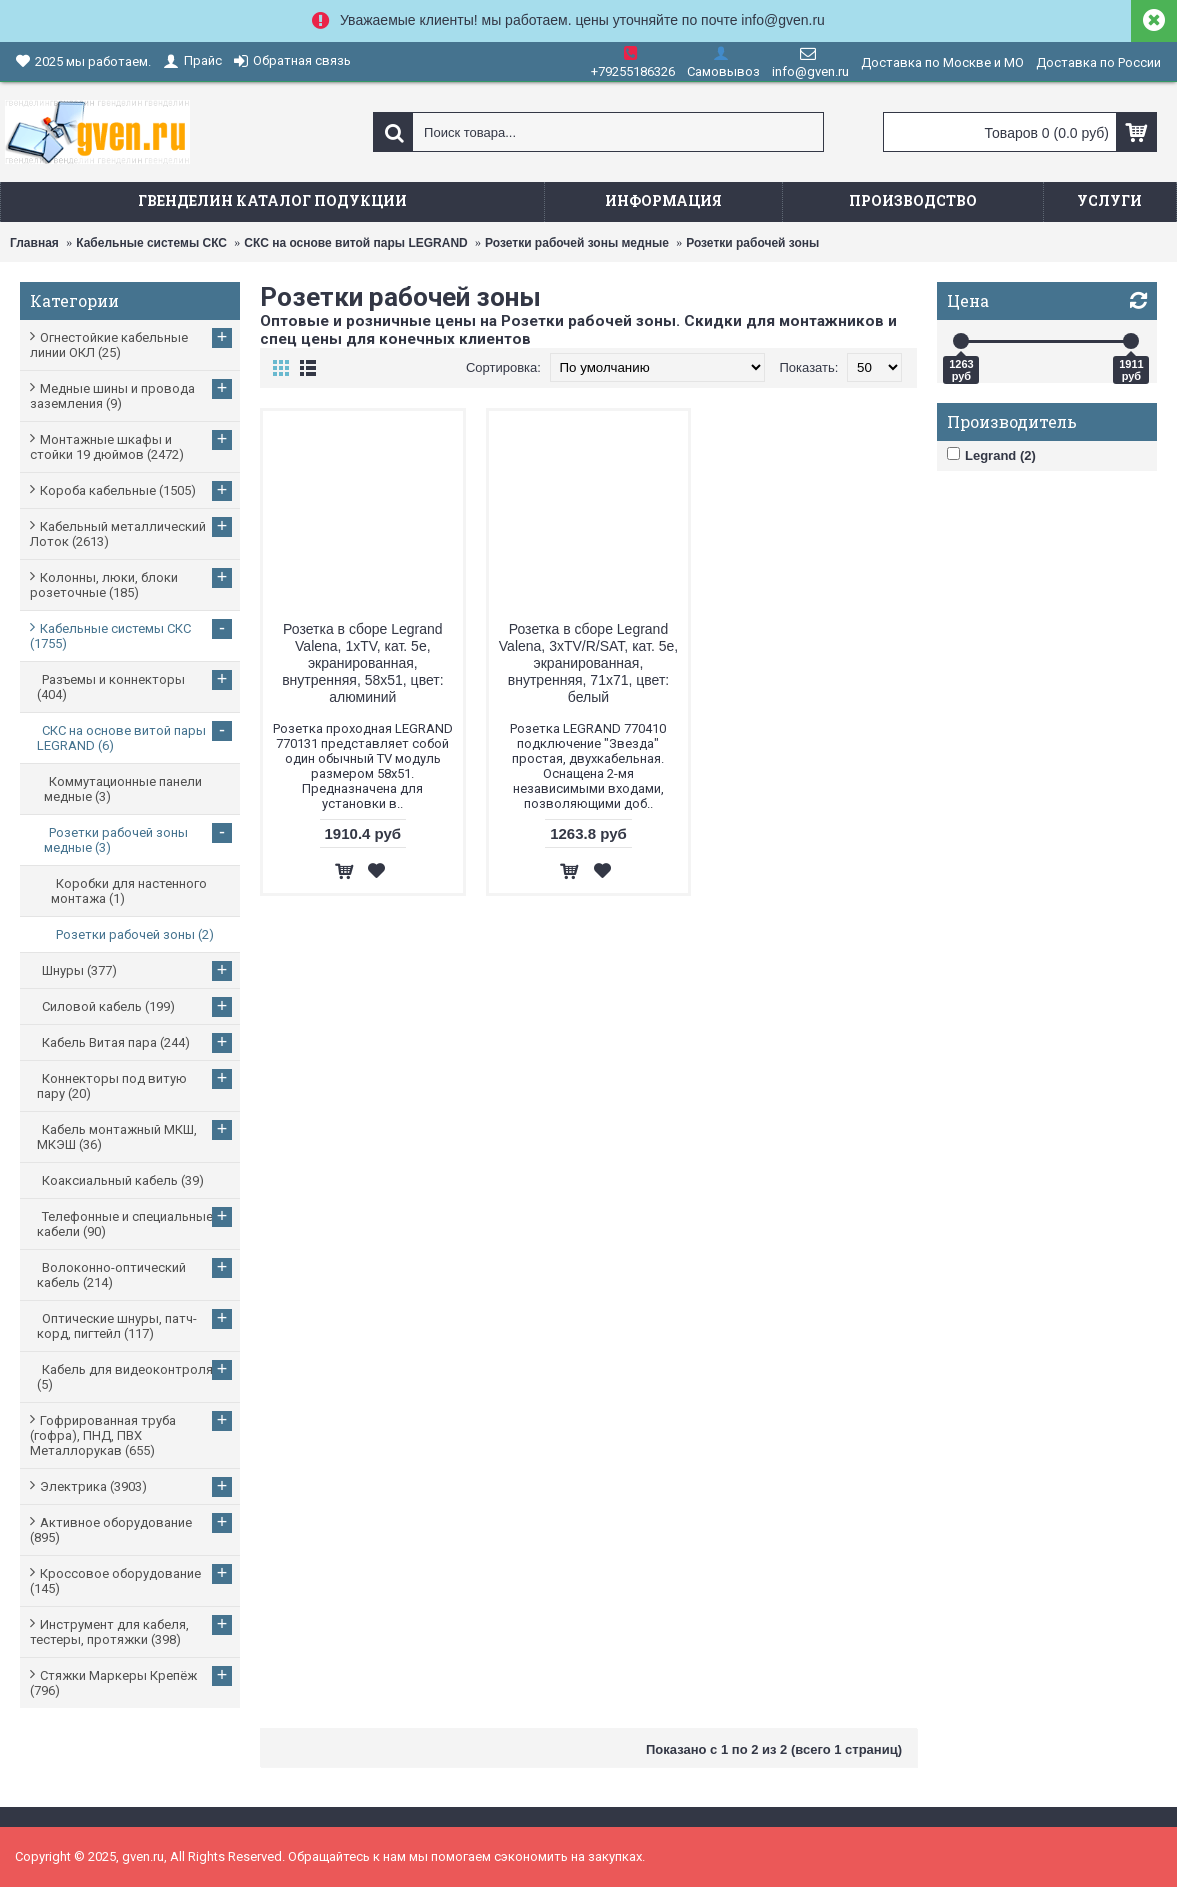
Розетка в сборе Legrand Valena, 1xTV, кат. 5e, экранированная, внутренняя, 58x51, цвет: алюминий (362, 663)
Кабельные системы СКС (151, 243)
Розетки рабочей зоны (752, 243)
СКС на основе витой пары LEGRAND (355, 243)
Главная (34, 243)
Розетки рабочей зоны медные (577, 243)
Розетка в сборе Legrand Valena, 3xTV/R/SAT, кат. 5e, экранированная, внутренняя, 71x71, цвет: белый (588, 663)
